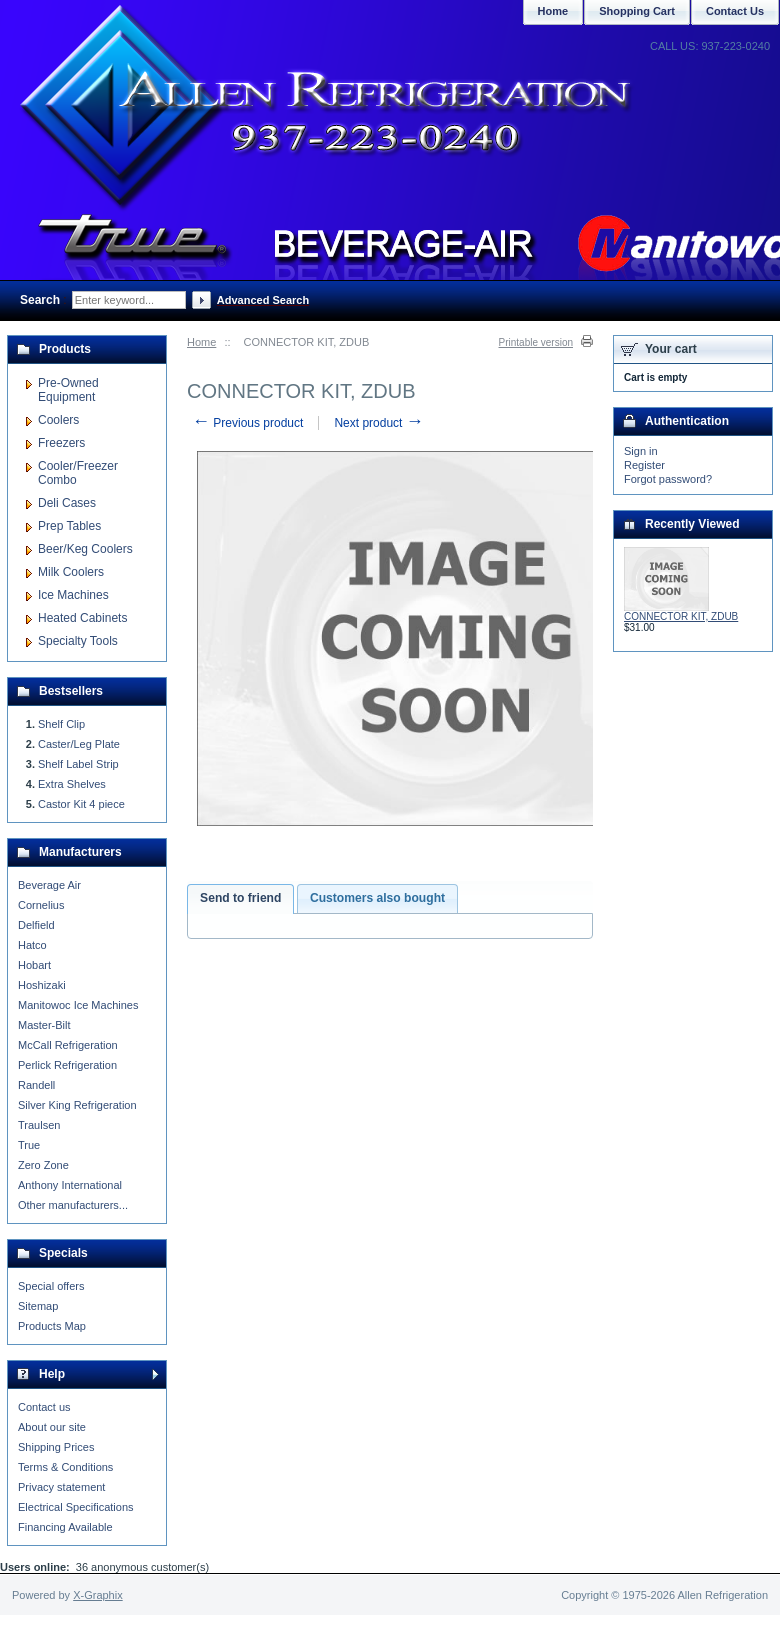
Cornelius (41, 905)
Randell (36, 1085)
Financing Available (65, 1527)
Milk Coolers (71, 572)
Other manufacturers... (73, 1205)
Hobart (34, 965)
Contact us (44, 1407)
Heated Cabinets (82, 618)
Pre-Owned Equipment (68, 390)
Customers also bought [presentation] (377, 898)
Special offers (51, 1286)
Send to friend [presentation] (240, 898)
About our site (52, 1427)
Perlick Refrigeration (67, 1065)
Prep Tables (69, 526)
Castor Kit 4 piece (81, 804)
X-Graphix (98, 1595)
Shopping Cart (637, 11)
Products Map (52, 1326)
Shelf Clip (61, 724)
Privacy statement (61, 1487)
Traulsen (39, 1125)
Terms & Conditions (65, 1467)
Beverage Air (49, 885)
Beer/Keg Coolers (85, 549)
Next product (378, 423)
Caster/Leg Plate (79, 744)
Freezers (61, 443)
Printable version (536, 342)
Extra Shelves (72, 784)
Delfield (36, 925)
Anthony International (70, 1185)
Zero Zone (43, 1165)
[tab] (240, 899)
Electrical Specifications (76, 1507)
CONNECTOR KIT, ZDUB (681, 616)
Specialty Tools (78, 641)
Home (201, 342)
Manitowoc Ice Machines (78, 1005)
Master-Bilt (44, 1025)
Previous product (247, 423)
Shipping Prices (56, 1447)
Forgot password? (668, 479)
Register (644, 465)
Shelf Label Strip (78, 764)
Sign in (641, 451)
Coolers (58, 420)
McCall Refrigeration (68, 1045)
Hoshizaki (42, 985)
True (29, 1145)
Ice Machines (73, 595)
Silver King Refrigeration (77, 1105)
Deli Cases (67, 503)
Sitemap (38, 1306)
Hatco (32, 945)
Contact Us (735, 11)
